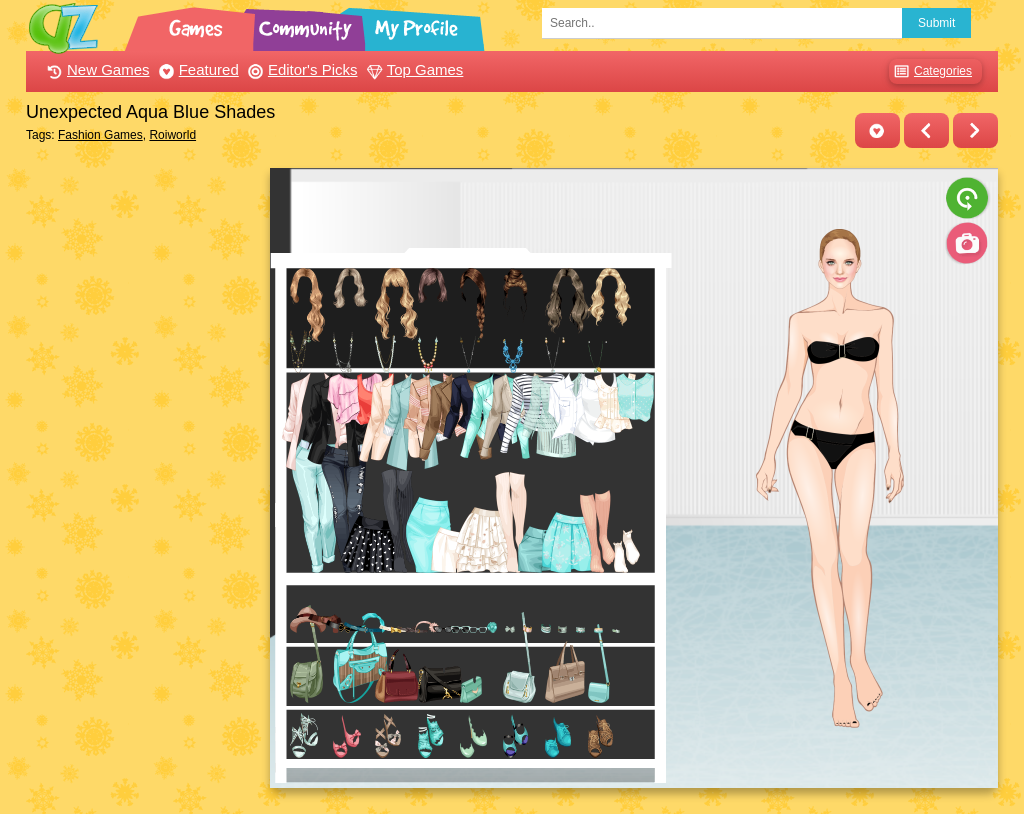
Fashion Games (100, 135)
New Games (96, 69)
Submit (936, 23)
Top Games (413, 69)
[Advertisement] (142, 468)
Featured (196, 69)
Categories (930, 71)
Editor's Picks (300, 69)
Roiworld (172, 135)
